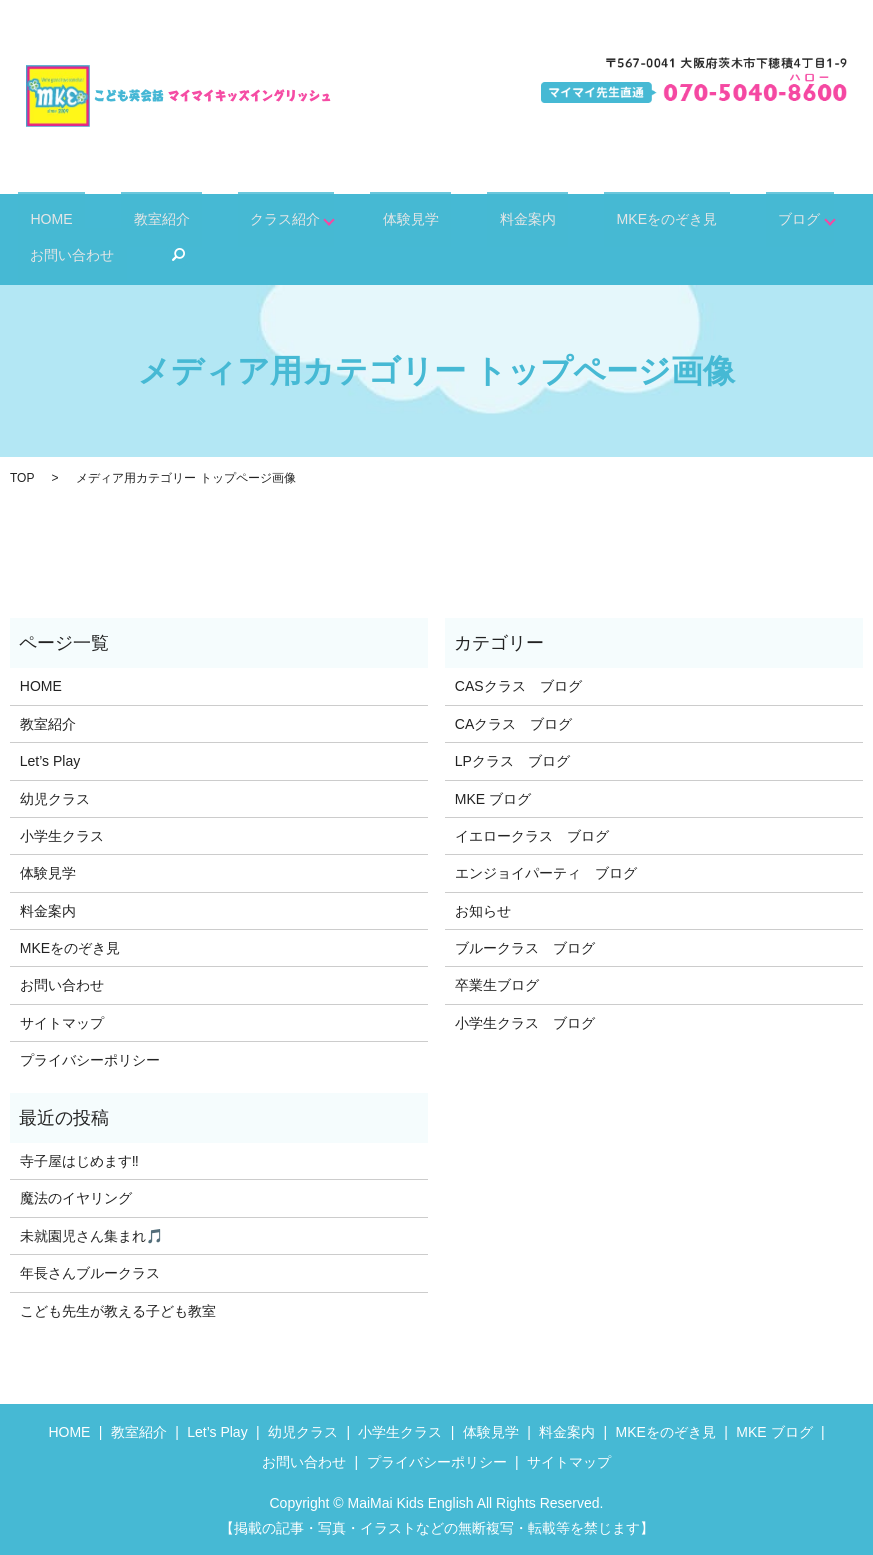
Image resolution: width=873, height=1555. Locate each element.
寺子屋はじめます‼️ (79, 1161)
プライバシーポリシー (90, 1060)
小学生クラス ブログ (525, 1023)
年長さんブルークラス (90, 1273)
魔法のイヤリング (76, 1198)
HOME (40, 219)
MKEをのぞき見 (567, 219)
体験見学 (351, 219)
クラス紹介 (232, 219)
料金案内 (447, 219)
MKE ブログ (493, 799)
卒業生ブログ (497, 985)
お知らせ (483, 911)
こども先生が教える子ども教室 (118, 1311)
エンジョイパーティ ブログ (546, 873)
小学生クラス (62, 836)
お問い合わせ (798, 219)
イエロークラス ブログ (532, 836)
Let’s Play (50, 761)
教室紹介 (129, 219)
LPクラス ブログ (512, 761)
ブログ (679, 219)
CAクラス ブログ (513, 724)
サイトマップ (62, 1023)
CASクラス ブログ (518, 686)
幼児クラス (55, 799)
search (33, 255)
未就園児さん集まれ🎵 (91, 1236)
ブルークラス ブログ (525, 948)
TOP (22, 478)
